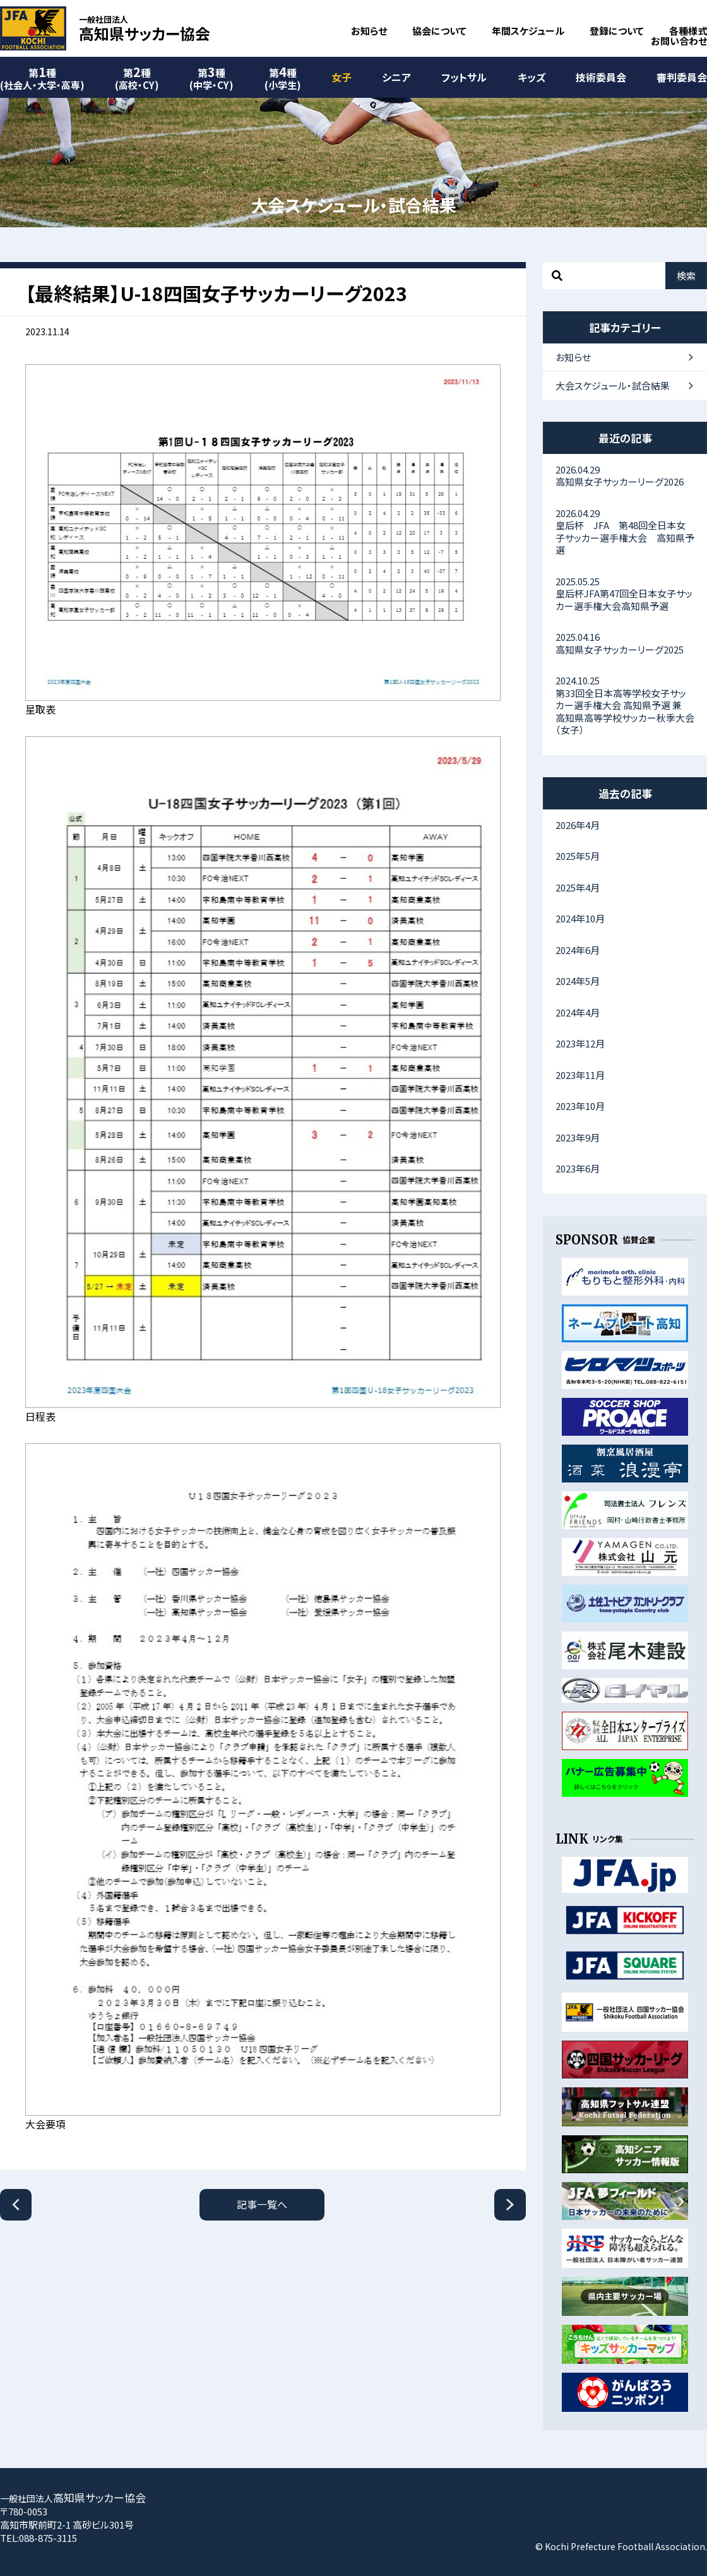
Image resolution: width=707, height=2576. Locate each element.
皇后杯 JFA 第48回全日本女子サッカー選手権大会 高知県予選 (625, 531)
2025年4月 (578, 887)
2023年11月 (580, 1075)
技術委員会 (601, 77)
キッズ (531, 77)
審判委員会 (681, 77)
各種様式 (688, 30)
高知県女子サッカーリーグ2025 (625, 643)
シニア (396, 77)
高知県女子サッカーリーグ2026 (625, 476)
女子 (341, 77)
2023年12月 (580, 1043)
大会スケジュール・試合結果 (613, 385)
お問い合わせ (679, 40)
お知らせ (369, 30)
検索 (686, 275)
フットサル (464, 77)
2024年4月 (578, 1012)
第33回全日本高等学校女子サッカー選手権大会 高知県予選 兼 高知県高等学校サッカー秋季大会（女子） (625, 705)
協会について (439, 30)
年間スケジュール (528, 30)
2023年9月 (578, 1137)
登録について (617, 30)
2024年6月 (578, 950)
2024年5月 (578, 980)
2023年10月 (580, 1105)
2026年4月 (578, 825)
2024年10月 (580, 918)
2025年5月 (578, 855)
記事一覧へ (262, 2204)
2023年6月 (578, 1168)
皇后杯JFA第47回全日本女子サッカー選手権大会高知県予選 (625, 593)
